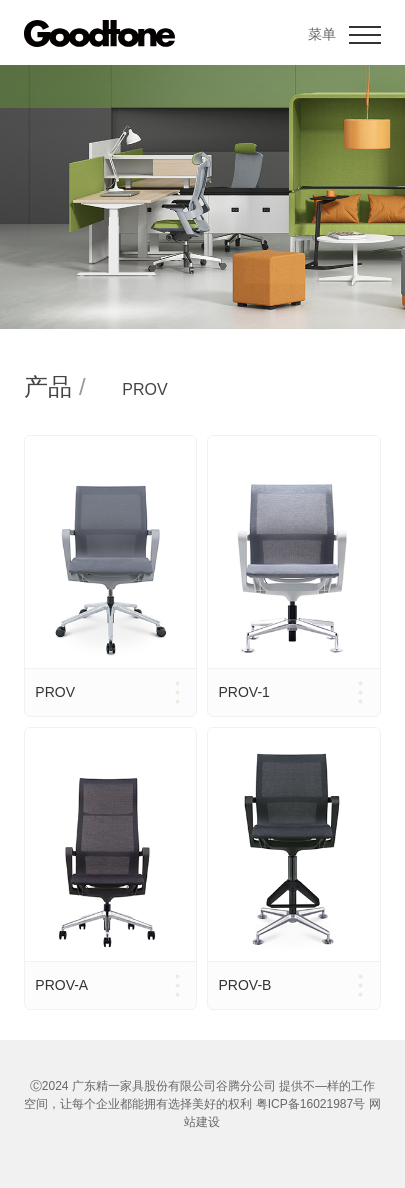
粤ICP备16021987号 (310, 1104)
